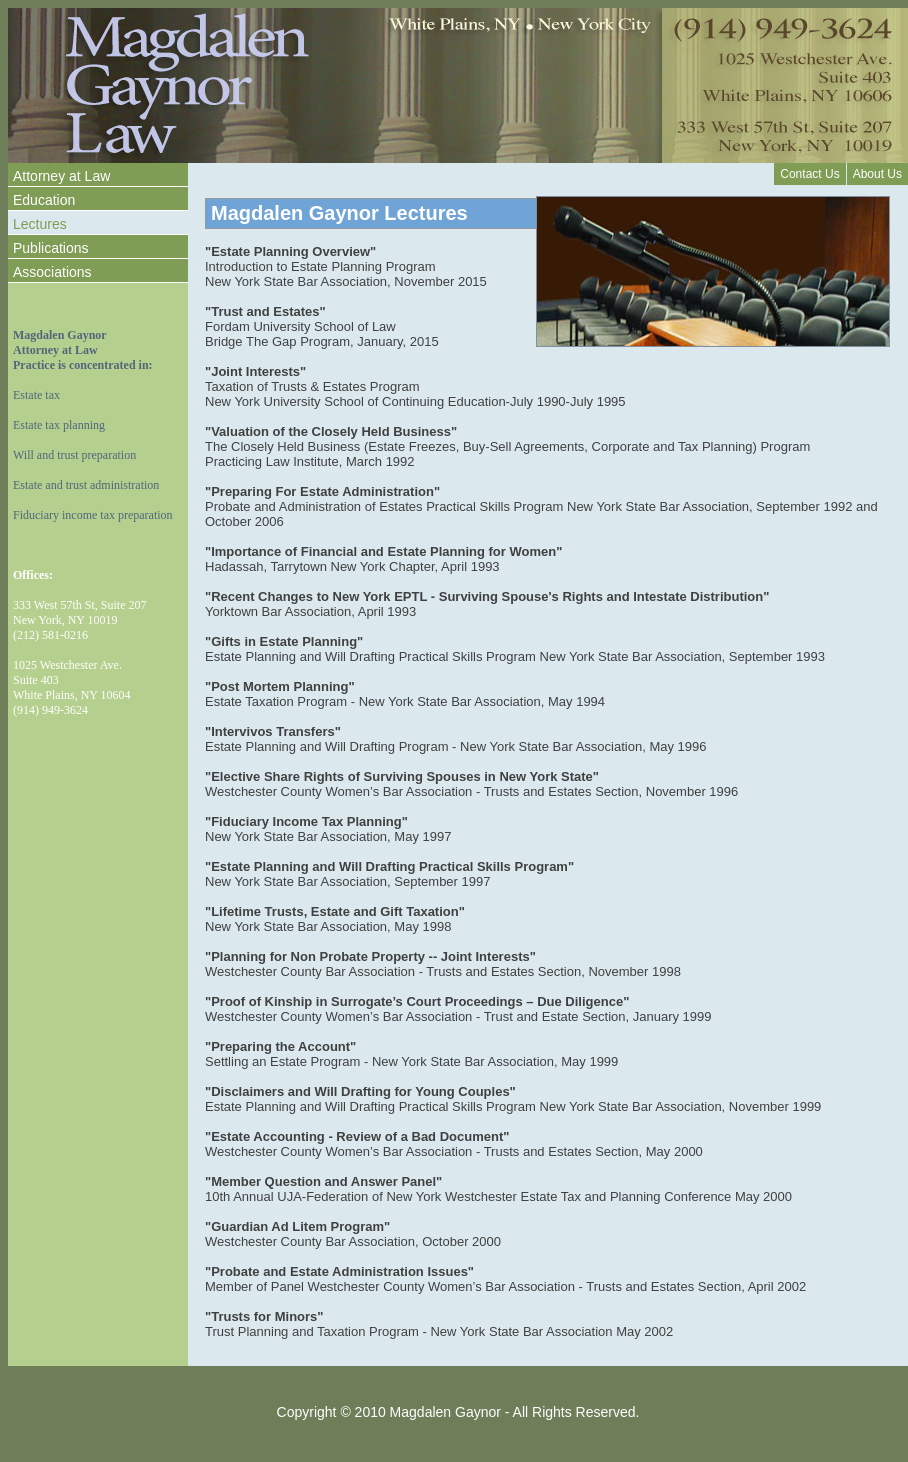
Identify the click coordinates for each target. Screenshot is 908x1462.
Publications (51, 248)
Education (44, 200)
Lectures (40, 224)
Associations (52, 272)
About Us (877, 174)
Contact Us (809, 174)
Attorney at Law (61, 176)
